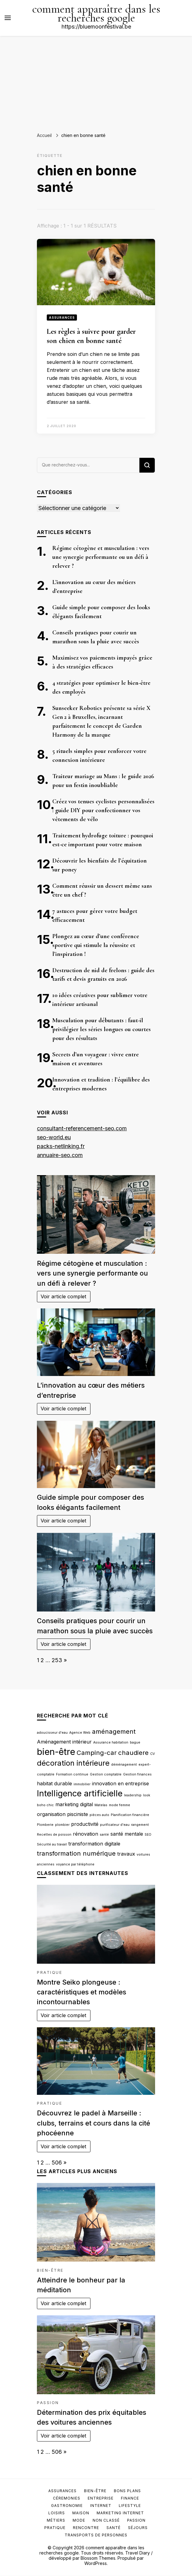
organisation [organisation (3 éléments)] (51, 1814)
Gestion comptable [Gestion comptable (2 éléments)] (106, 1774)
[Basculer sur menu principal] (8, 18)
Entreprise (101, 2498)
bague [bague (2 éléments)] (135, 1742)
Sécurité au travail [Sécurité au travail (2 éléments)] (52, 1844)
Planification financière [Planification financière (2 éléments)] (130, 1815)
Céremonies (66, 2498)
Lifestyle (130, 2505)
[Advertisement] (96, 82)
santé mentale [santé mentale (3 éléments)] (126, 1834)
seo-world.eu (54, 1137)
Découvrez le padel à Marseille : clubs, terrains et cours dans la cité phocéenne (93, 2123)
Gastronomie (67, 2505)
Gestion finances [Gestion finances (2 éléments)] (137, 1774)
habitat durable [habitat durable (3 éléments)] (54, 1783)
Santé (113, 2527)
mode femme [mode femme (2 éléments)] (119, 1805)
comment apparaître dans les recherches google (96, 13)
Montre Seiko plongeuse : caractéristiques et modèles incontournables (81, 1992)
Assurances (62, 317)
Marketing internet (120, 2513)
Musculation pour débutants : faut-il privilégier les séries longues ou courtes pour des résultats (101, 1029)
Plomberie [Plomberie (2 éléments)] (45, 1825)
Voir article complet (63, 1296)
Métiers (56, 2520)
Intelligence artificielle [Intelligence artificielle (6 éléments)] (79, 1793)
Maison (80, 2513)
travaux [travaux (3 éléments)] (126, 1854)
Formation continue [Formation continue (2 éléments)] (72, 1774)
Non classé (106, 2520)
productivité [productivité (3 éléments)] (84, 1824)
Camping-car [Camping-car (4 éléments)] (97, 1752)
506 (57, 2162)
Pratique (49, 1972)
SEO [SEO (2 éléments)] (148, 1835)
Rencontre (86, 2527)
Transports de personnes (96, 2535)
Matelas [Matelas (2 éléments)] (100, 1805)
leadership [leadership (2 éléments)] (133, 1795)
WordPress (95, 2563)
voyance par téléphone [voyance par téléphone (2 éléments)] (75, 1864)
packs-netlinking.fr (61, 1146)
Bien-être (50, 2270)
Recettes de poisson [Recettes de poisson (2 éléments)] (54, 1835)
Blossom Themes (98, 2558)
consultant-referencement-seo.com (82, 1128)
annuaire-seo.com (60, 1155)
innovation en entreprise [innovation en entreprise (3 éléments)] (120, 1783)
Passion (48, 2402)
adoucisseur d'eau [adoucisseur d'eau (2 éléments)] (52, 1733)
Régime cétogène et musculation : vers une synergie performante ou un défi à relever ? (100, 557)
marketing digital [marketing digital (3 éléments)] (74, 1804)
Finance (130, 2498)
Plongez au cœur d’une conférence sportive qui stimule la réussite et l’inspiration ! (95, 945)
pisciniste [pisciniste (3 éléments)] (77, 1814)
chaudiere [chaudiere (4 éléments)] (133, 1752)
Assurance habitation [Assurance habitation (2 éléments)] (110, 1742)
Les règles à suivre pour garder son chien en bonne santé (91, 336)
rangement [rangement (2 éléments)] (140, 1825)
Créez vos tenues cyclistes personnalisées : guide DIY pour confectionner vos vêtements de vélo (103, 810)
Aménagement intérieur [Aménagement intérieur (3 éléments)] (64, 1742)
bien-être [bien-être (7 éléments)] (56, 1751)
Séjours (138, 2527)
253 (57, 1660)
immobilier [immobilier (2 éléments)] (82, 1784)
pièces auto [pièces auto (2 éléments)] (99, 1815)
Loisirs (56, 2513)
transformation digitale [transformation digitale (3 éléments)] (94, 1844)
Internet (100, 2505)
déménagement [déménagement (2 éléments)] (124, 1765)
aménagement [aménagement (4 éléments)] (114, 1731)
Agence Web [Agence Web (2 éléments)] (79, 1733)
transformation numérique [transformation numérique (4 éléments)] (76, 1853)
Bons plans (127, 2490)
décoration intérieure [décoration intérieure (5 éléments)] (73, 1763)
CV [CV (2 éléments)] (152, 1754)
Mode (79, 2520)
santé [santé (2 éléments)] (104, 1835)
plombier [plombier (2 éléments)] (62, 1825)
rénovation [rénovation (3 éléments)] (85, 1834)
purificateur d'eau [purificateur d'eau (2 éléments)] (115, 1825)
